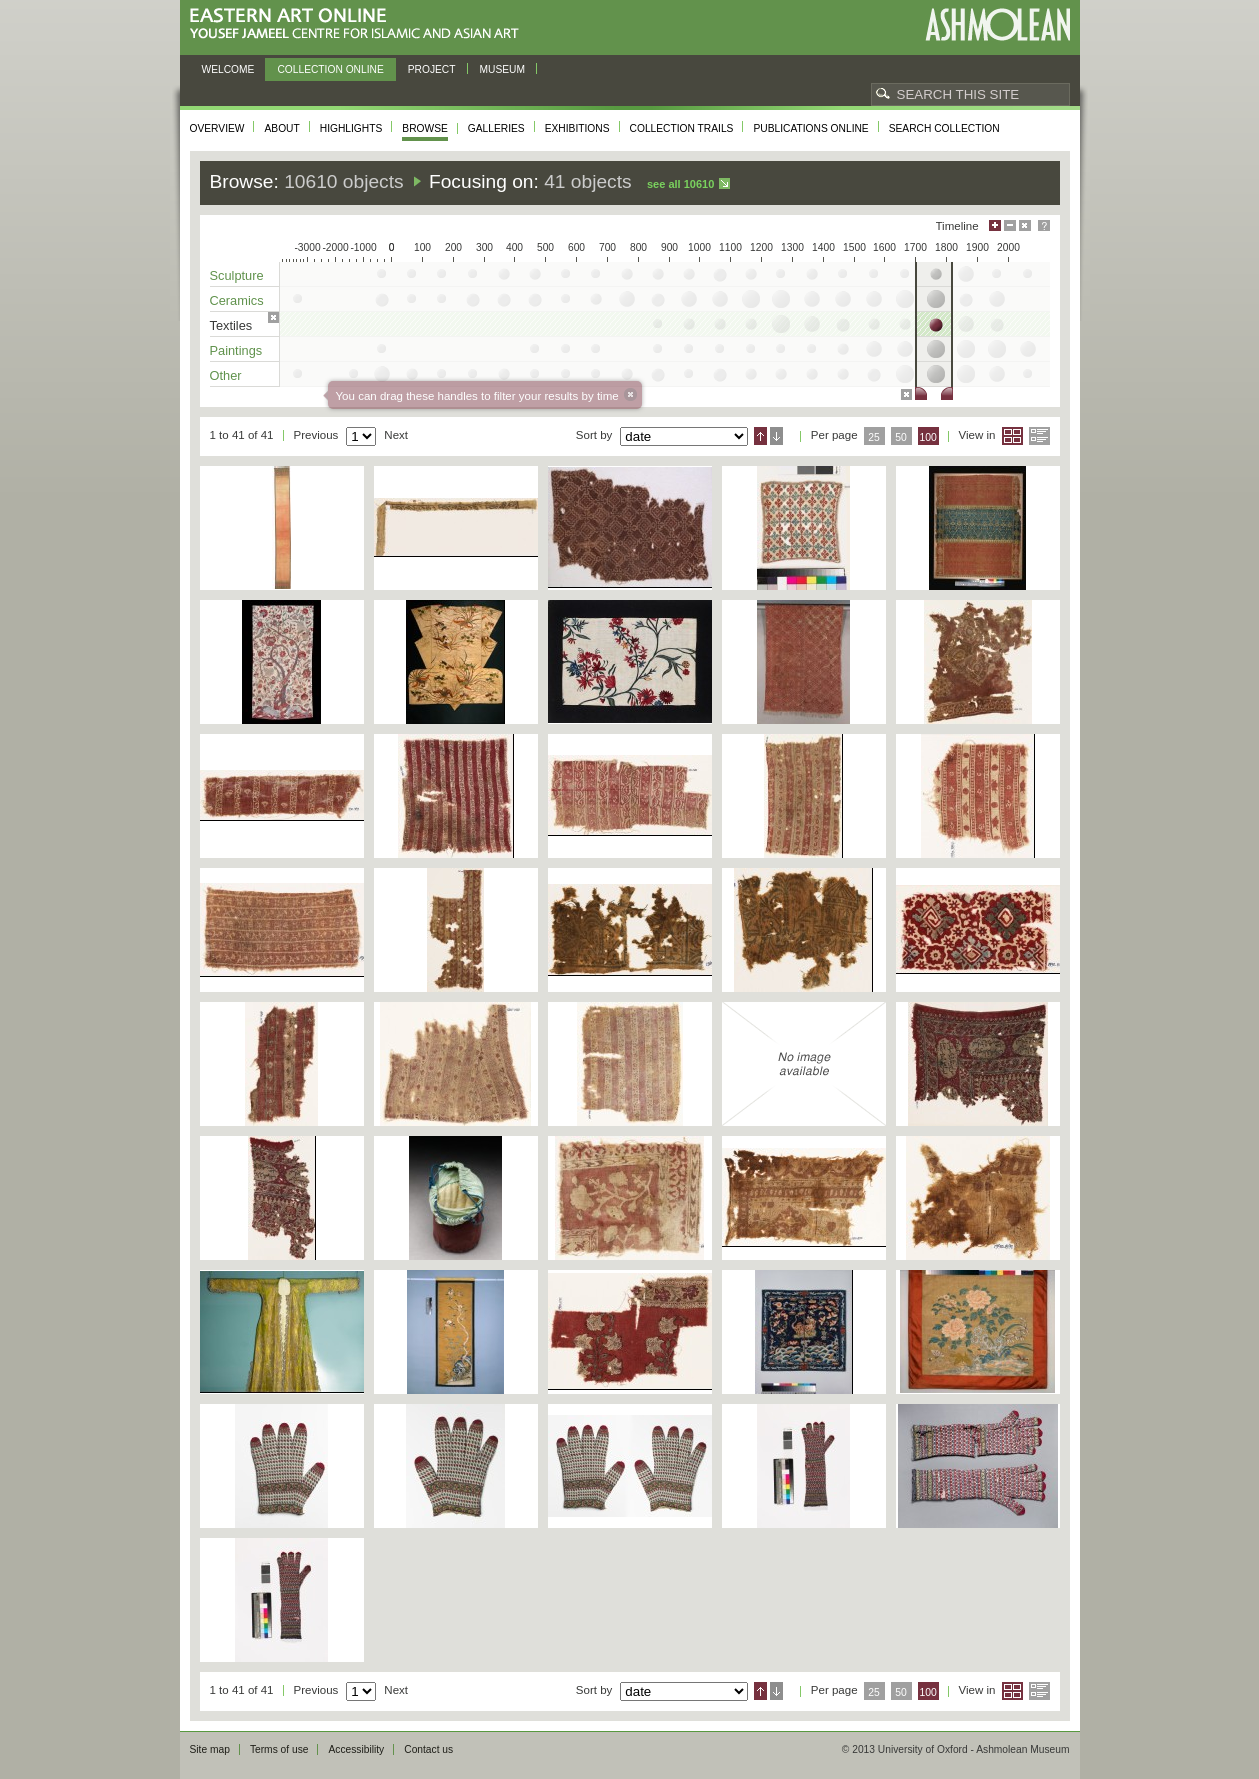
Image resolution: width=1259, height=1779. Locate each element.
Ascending (760, 436)
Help (1044, 225)
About (281, 128)
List (1039, 436)
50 (901, 437)
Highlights (351, 128)
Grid (1012, 436)
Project (432, 69)
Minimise (1010, 225)
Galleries (496, 128)
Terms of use (279, 1749)
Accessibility (356, 1749)
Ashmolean (997, 24)
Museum (503, 69)
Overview (217, 128)
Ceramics (237, 300)
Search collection (944, 128)
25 (874, 437)
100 (927, 437)
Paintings (236, 350)
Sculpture (237, 275)
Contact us (428, 1749)
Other (226, 375)
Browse (425, 128)
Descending (776, 436)
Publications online (810, 128)
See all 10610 (680, 184)
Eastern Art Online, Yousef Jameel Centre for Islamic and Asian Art (359, 24)
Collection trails (682, 128)
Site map (210, 1749)
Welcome (228, 69)
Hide (1025, 225)
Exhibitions (577, 128)
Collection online (330, 69)
